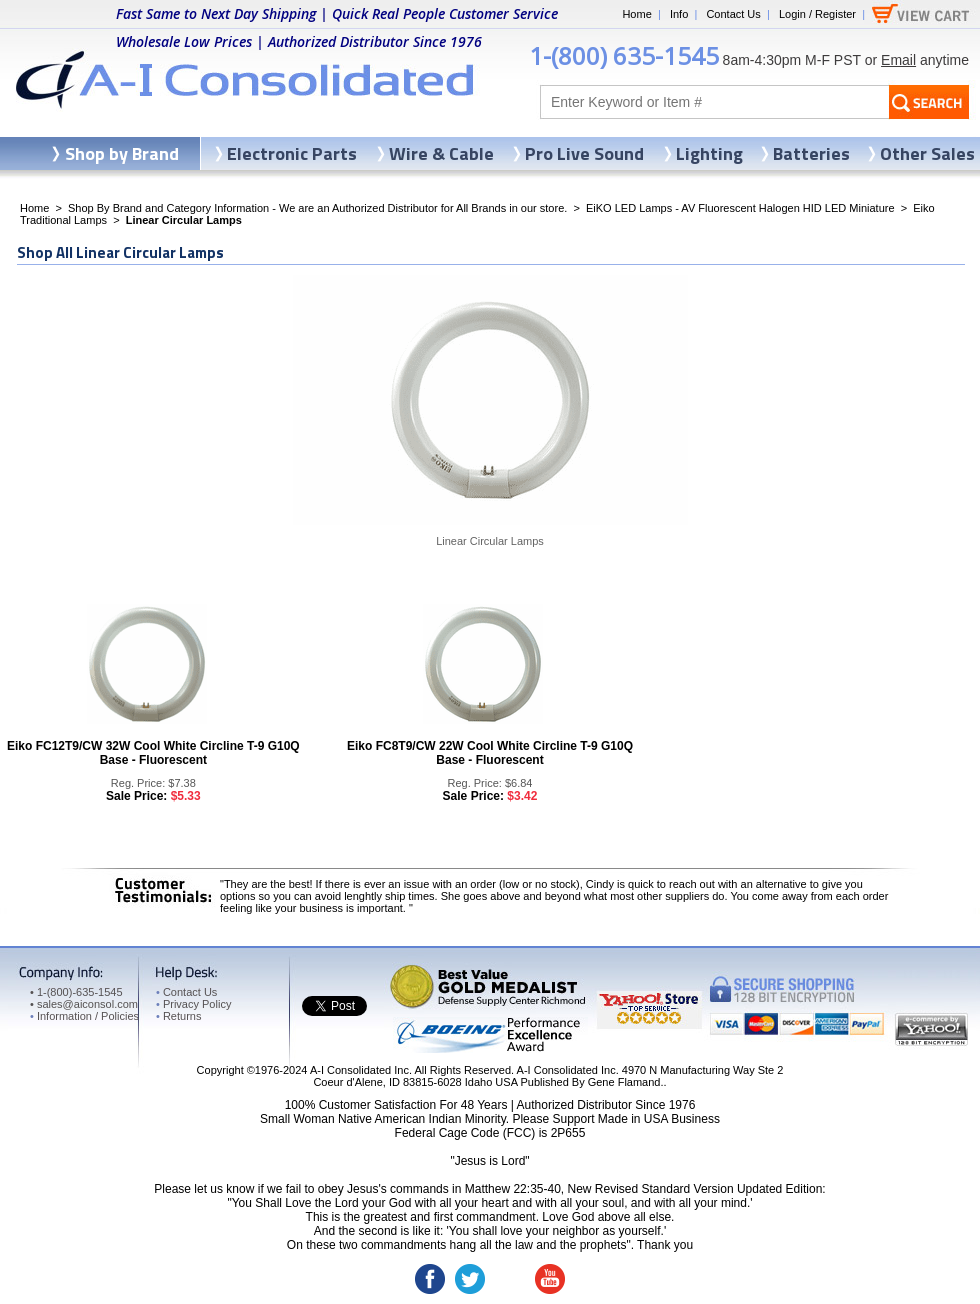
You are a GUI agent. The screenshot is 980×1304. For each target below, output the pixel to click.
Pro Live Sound (584, 153)
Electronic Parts (292, 153)
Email (898, 60)
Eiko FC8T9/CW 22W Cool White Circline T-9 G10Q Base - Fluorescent (490, 753)
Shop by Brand (122, 153)
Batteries (811, 153)
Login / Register (817, 14)
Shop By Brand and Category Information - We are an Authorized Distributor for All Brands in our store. (317, 208)
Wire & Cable (441, 153)
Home (636, 14)
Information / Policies (84, 1016)
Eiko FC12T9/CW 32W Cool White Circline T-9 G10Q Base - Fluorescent (153, 753)
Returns (178, 1016)
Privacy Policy (193, 1004)
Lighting (709, 153)
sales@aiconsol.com (87, 1004)
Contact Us (733, 14)
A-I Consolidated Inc (359, 1070)
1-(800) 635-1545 (624, 55)
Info (679, 14)
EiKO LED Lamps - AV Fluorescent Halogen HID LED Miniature (740, 208)
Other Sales (927, 153)
